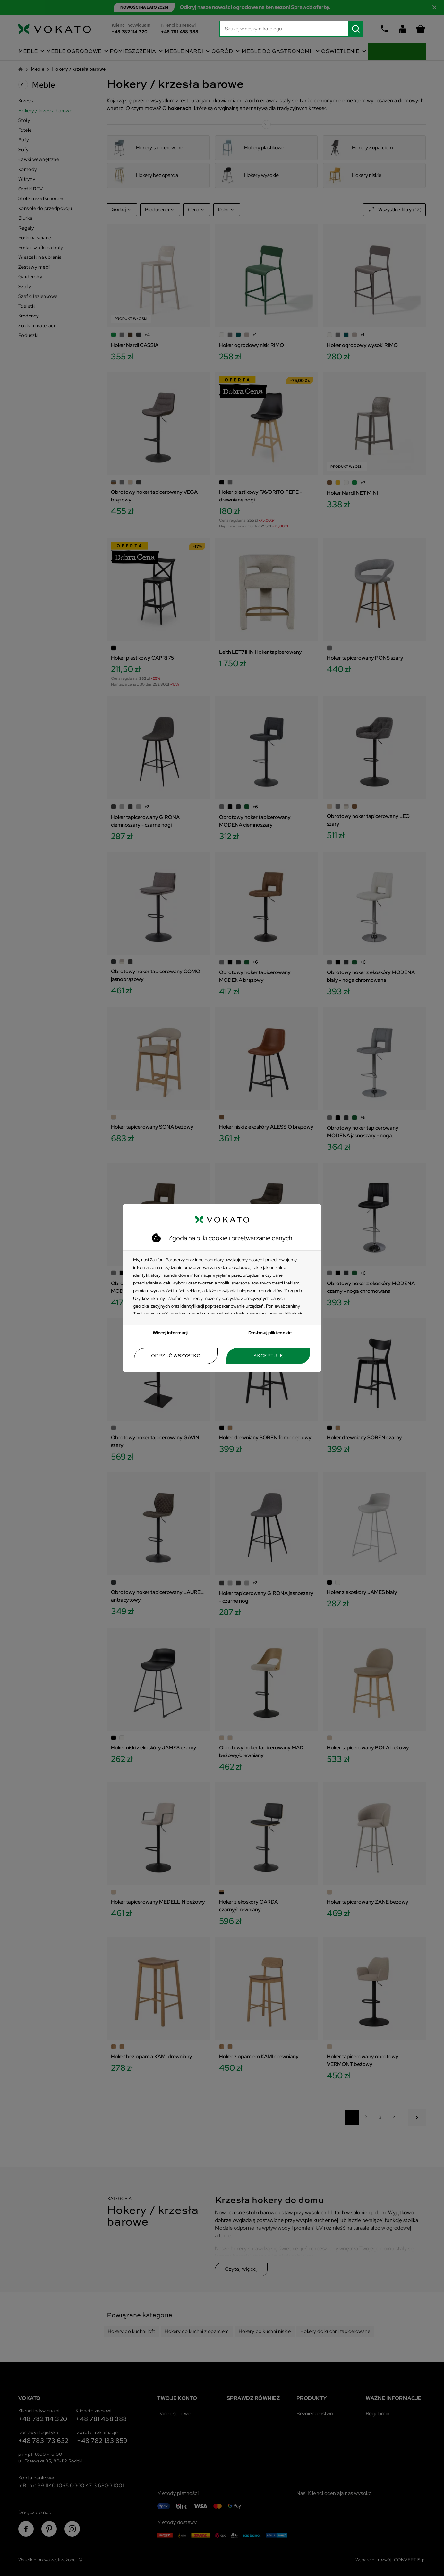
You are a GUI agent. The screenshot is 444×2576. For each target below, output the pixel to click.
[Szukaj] (291, 29)
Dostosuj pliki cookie (270, 1332)
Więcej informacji (170, 1332)
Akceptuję (268, 1356)
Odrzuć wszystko (176, 1356)
